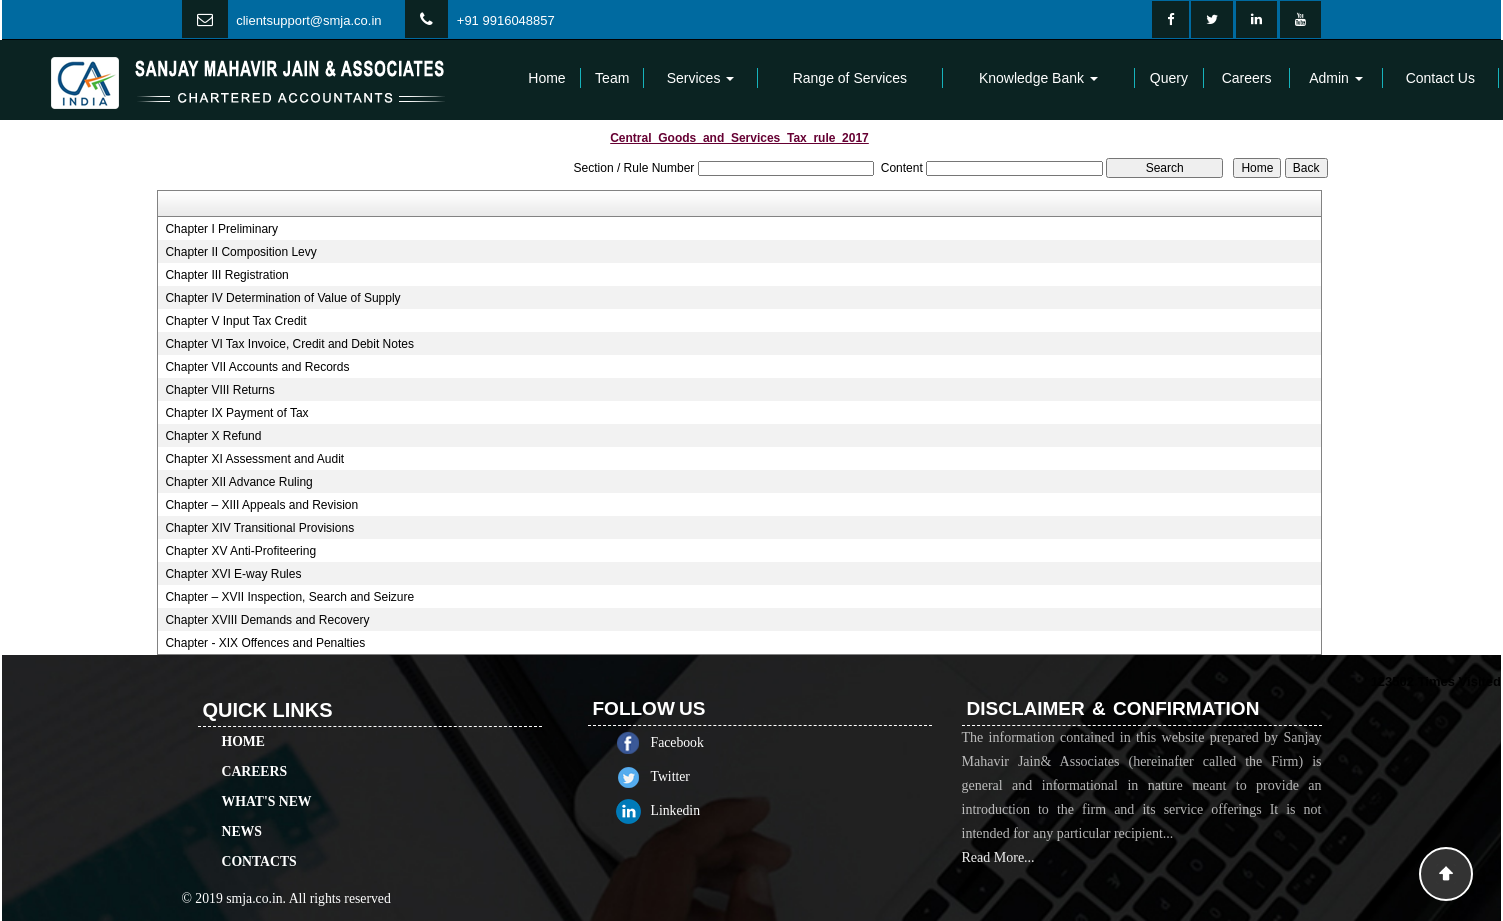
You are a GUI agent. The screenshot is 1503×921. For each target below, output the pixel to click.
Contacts (259, 843)
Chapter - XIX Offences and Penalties (265, 643)
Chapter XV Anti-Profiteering (240, 551)
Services (701, 78)
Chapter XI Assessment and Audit (254, 459)
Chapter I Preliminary (221, 229)
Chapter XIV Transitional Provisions (259, 528)
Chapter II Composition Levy (240, 252)
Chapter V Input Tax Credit (235, 321)
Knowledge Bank (1038, 78)
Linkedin (694, 810)
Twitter (688, 776)
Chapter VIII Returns (219, 390)
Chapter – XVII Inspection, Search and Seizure (289, 597)
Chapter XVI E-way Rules (233, 574)
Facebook (695, 742)
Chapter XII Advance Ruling (238, 482)
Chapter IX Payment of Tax (236, 413)
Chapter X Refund (213, 436)
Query (1169, 78)
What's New (267, 783)
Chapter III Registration (226, 275)
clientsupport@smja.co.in (308, 20)
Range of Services (850, 78)
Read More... (998, 875)
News (242, 813)
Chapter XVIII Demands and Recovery (267, 620)
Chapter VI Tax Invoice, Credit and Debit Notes (289, 344)
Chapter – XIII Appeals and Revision (261, 505)
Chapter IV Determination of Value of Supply (282, 298)
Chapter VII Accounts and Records (257, 367)
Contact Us (1440, 78)
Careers (1247, 78)
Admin (1336, 78)
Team (612, 78)
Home (546, 78)
